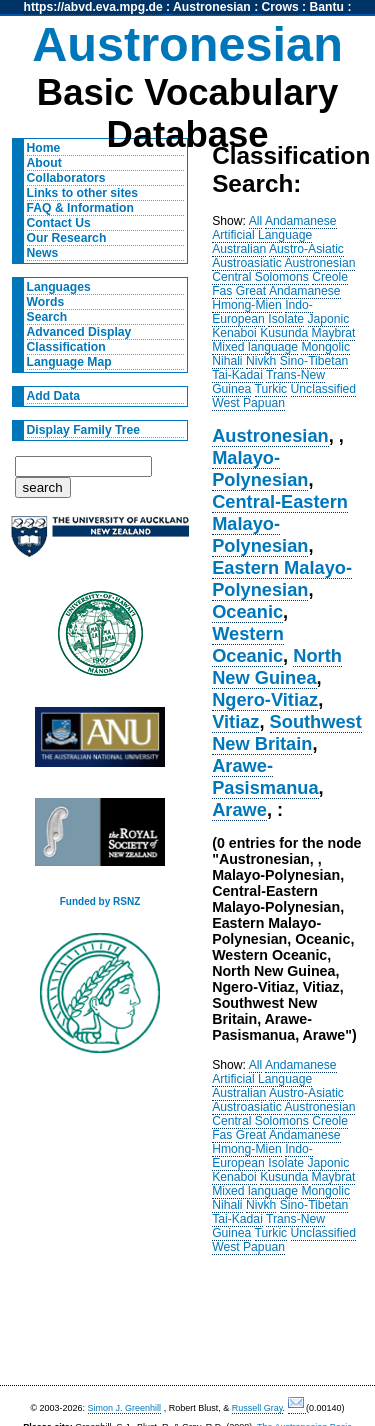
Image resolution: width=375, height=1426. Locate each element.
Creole (330, 277)
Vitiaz (235, 721)
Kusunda (284, 333)
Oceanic (247, 611)
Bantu (327, 7)
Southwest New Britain (287, 732)
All (256, 221)
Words (46, 302)
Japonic (329, 319)
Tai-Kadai (237, 375)
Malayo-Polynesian (260, 468)
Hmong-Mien (247, 305)
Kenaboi (234, 333)
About (44, 163)
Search (47, 317)
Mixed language (255, 347)
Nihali (227, 361)
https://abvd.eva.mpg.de (93, 7)
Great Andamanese (288, 291)
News (43, 253)
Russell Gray (257, 1408)
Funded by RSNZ (100, 901)
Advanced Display (79, 332)
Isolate (286, 319)
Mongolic (325, 347)
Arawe (239, 809)
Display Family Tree (84, 430)
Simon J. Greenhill (125, 1408)
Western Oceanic (248, 644)
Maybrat (334, 333)
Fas (222, 291)
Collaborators (66, 178)
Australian (239, 249)
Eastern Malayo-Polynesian (282, 578)
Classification (66, 347)
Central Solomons (260, 277)
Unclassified (324, 389)
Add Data (53, 396)
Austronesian (212, 7)
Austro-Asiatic (306, 249)
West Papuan (248, 403)
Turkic (271, 389)
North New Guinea (277, 666)
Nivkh (261, 361)
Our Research (67, 238)
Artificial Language (262, 235)
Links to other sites (82, 193)
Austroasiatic (247, 263)
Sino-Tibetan (314, 361)
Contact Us (59, 223)
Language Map (69, 362)
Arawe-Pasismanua (265, 776)
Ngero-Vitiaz (265, 699)
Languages (59, 287)
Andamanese (301, 221)
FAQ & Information (80, 208)
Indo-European (262, 312)
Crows (280, 7)
